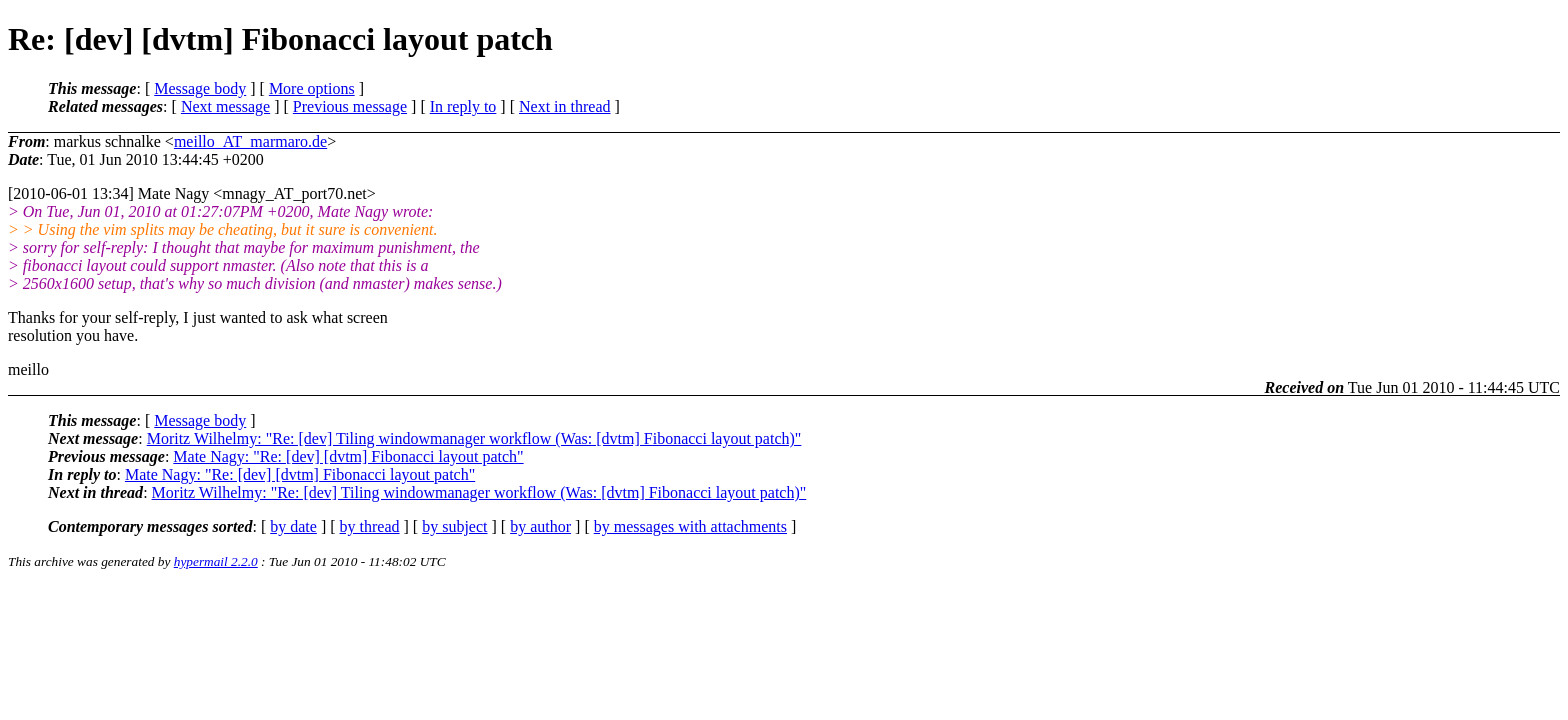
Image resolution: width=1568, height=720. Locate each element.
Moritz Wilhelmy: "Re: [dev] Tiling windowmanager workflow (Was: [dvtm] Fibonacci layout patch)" (474, 438)
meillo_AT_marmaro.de (250, 141)
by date (293, 526)
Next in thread (565, 106)
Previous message (350, 106)
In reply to (463, 106)
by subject (454, 526)
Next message (225, 106)
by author (540, 526)
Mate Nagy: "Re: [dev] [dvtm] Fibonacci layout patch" (348, 456)
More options (312, 88)
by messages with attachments (690, 526)
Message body (200, 88)
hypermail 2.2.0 (216, 561)
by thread (370, 526)
